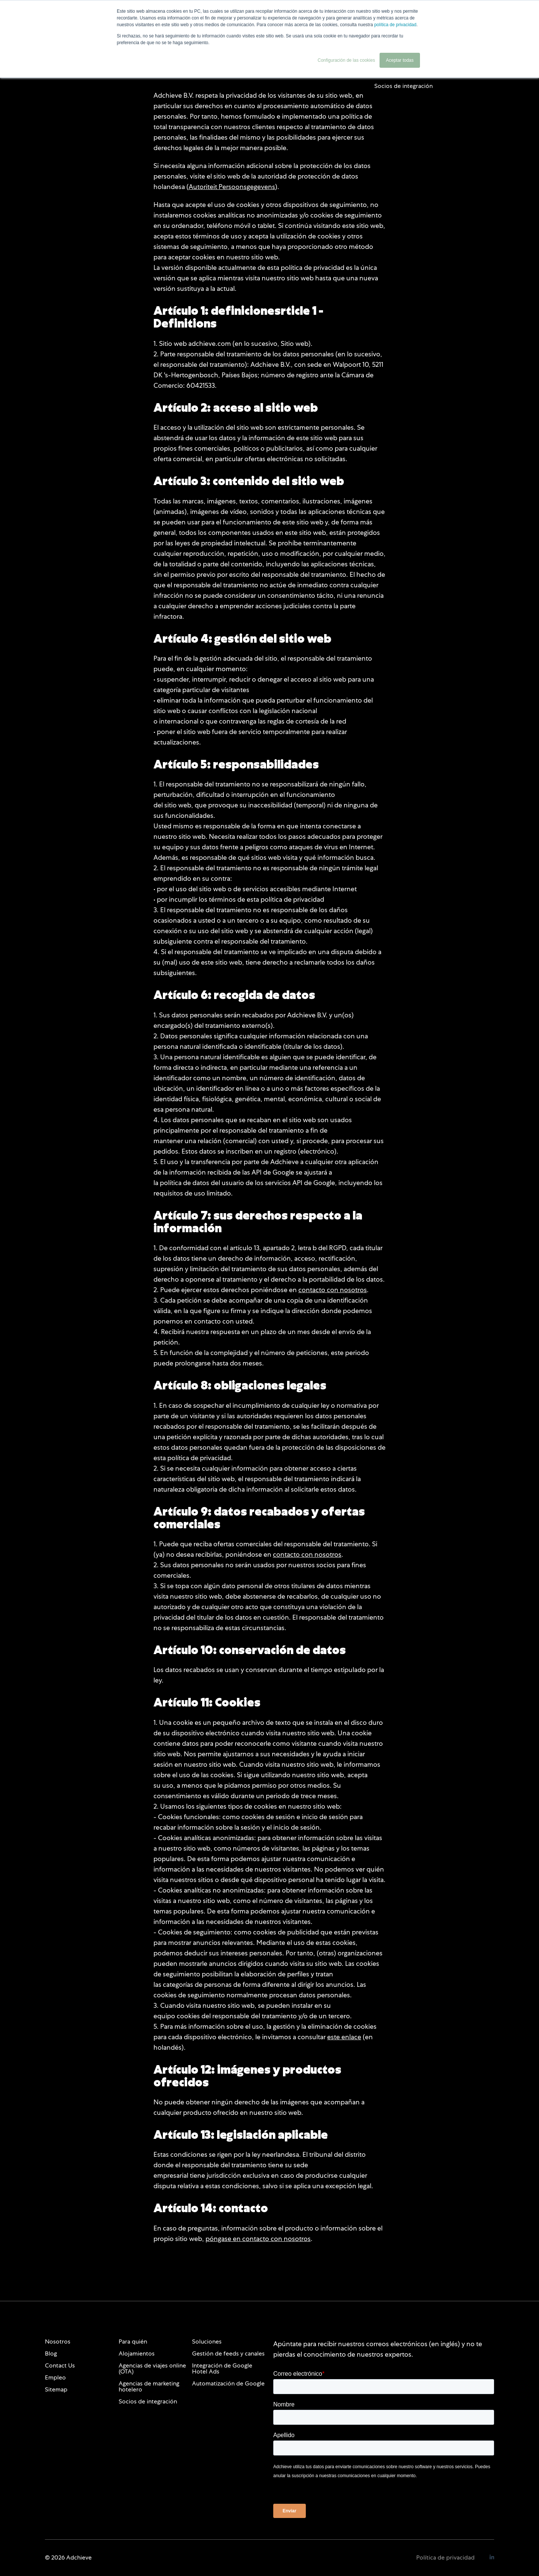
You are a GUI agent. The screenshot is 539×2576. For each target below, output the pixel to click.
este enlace (344, 2037)
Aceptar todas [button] (400, 60)
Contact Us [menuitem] (60, 2365)
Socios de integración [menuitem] (148, 2401)
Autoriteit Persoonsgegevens (232, 186)
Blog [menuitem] (51, 2353)
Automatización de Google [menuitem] (228, 2383)
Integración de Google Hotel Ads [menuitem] (222, 2368)
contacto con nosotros (332, 1289)
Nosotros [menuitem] (57, 2341)
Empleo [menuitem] (55, 2377)
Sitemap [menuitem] (56, 2389)
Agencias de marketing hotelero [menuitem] (149, 2386)
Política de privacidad (445, 2557)
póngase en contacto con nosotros (258, 2238)
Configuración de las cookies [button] (346, 60)
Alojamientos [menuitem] (137, 2353)
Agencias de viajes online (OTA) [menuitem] (152, 2368)
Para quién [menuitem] (133, 2341)
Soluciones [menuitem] (207, 2341)
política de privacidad (395, 24)
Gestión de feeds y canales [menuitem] (228, 2353)
